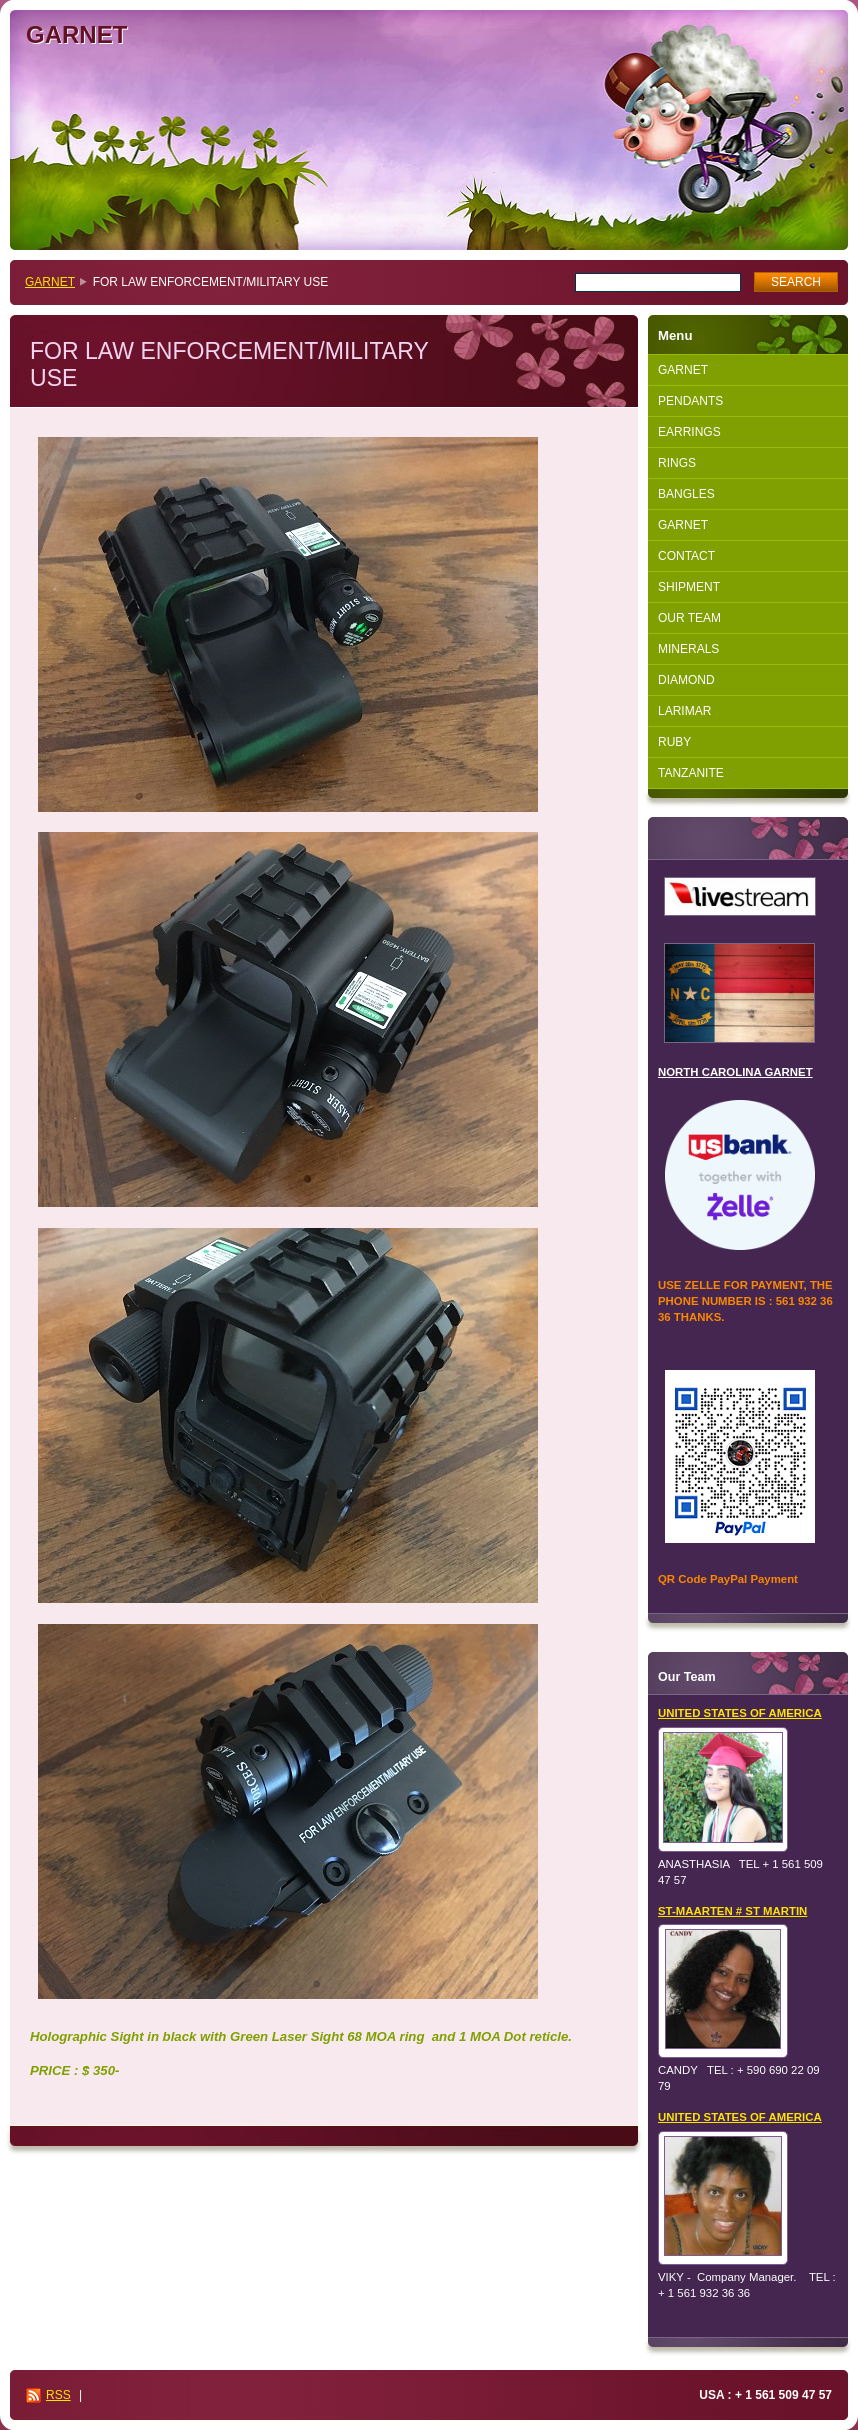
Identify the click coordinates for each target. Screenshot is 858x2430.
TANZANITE (691, 773)
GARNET (50, 282)
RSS (58, 2395)
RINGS (677, 463)
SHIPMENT (689, 587)
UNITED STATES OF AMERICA (740, 1713)
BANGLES (686, 494)
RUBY (674, 742)
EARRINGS (689, 432)
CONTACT (686, 556)
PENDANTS (690, 401)
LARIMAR (684, 711)
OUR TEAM (689, 618)
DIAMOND (686, 680)
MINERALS (688, 649)
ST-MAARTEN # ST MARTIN (732, 1911)
